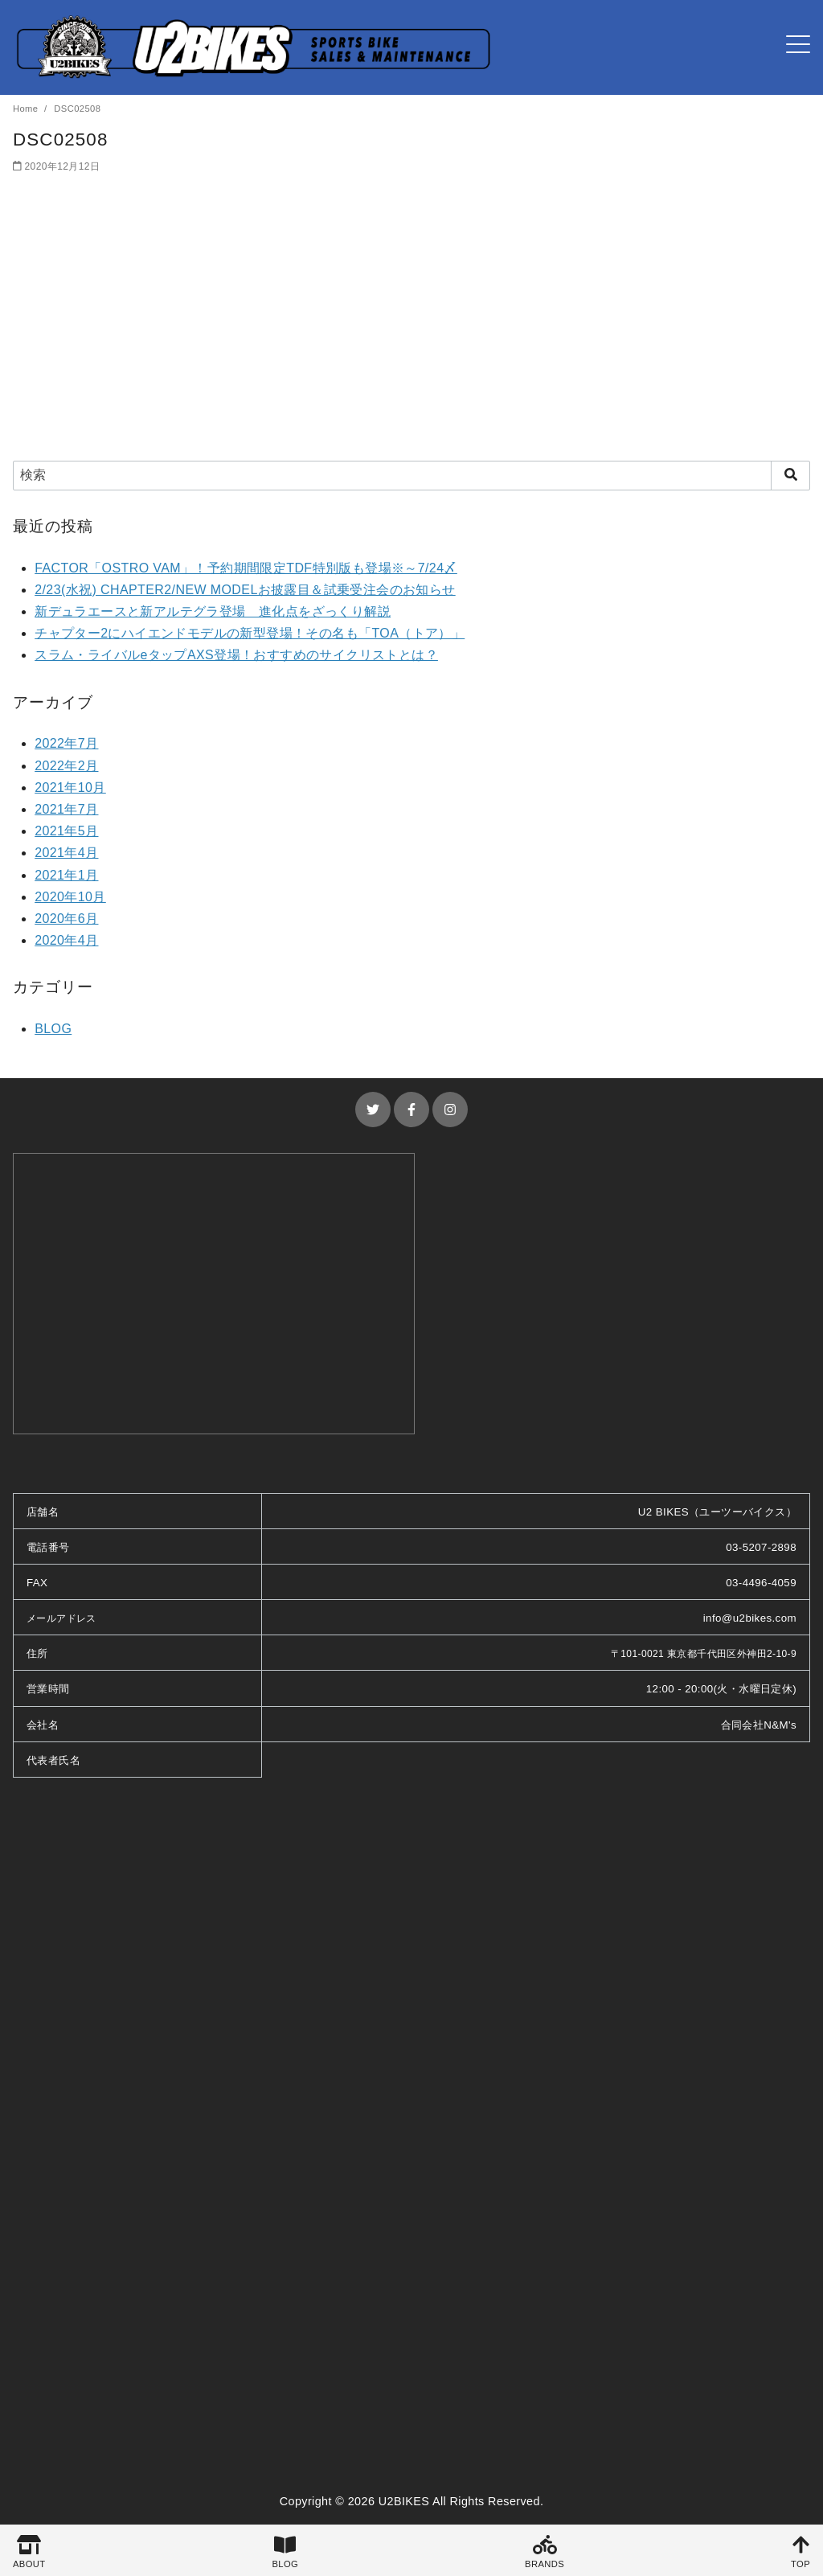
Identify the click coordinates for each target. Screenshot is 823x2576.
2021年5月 (66, 831)
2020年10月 (70, 897)
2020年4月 (66, 940)
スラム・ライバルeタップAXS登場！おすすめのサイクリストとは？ (236, 655)
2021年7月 (66, 809)
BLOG (53, 1029)
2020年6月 (66, 918)
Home (27, 108)
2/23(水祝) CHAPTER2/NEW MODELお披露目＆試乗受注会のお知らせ (245, 590)
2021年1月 (66, 875)
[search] (790, 475)
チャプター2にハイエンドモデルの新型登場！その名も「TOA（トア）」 (250, 633)
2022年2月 (66, 766)
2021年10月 (70, 787)
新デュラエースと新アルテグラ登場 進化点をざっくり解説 (213, 611)
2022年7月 (66, 743)
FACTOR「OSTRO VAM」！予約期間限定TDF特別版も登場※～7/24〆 (246, 568)
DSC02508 (77, 108)
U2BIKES (404, 2501)
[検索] (411, 475)
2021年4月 (66, 852)
